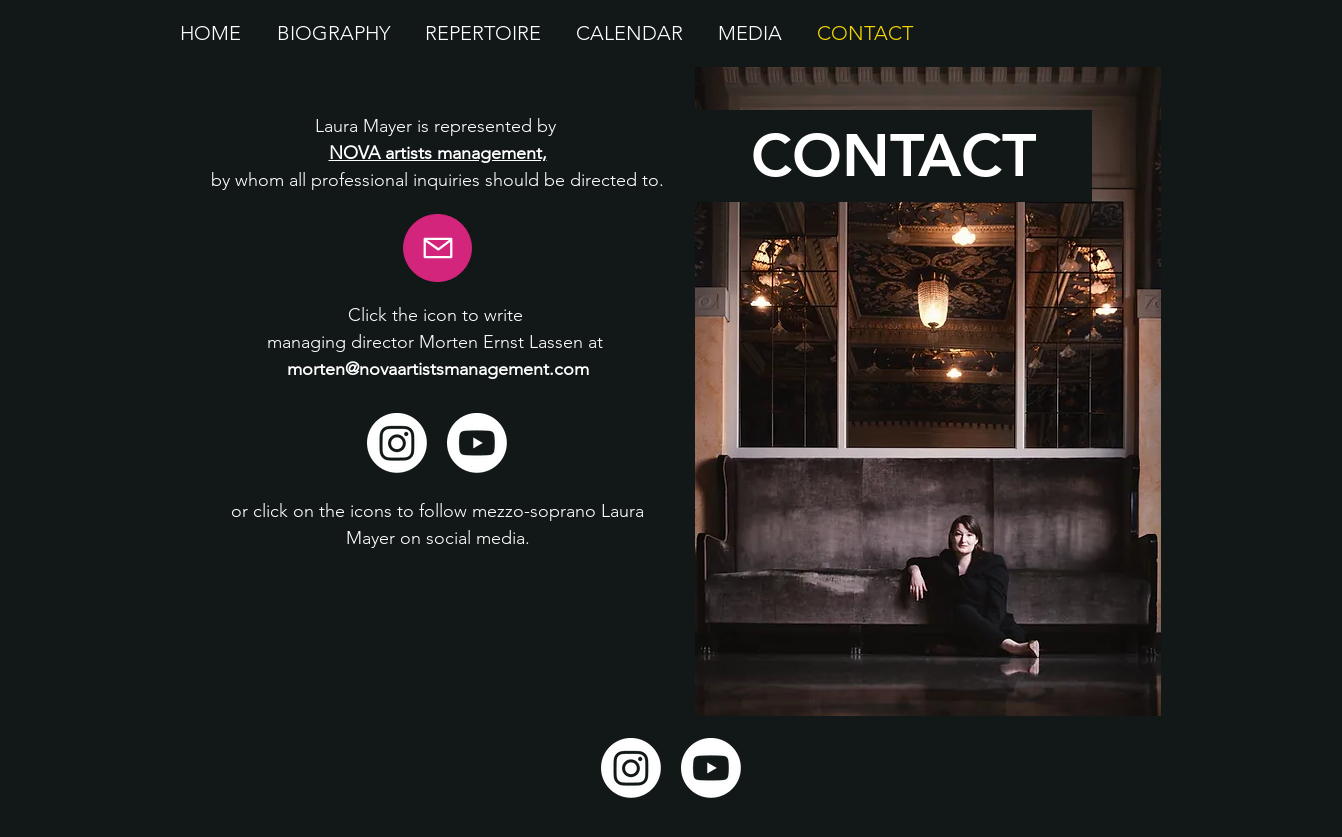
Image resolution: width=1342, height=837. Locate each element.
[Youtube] (477, 443)
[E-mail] (437, 248)
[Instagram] (397, 443)
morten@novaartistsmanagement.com (438, 369)
